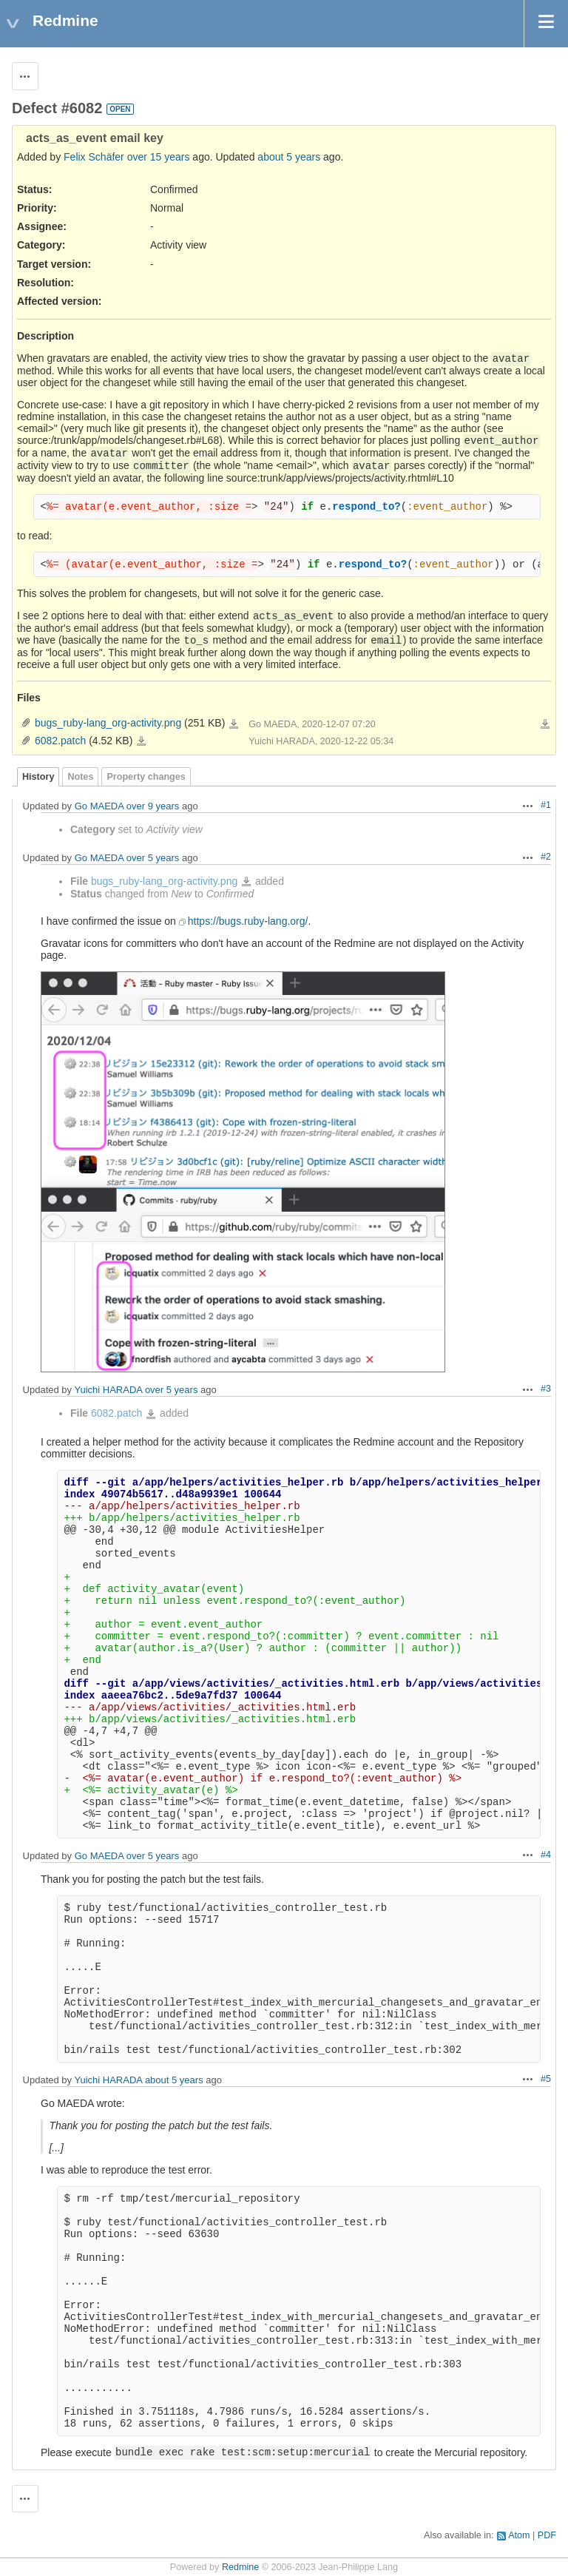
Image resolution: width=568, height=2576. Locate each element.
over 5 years (153, 857)
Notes (80, 777)
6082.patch (60, 740)
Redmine (240, 2567)
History (38, 777)
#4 (546, 1855)
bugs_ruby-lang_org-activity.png (108, 723)
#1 (546, 805)
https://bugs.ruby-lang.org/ (248, 921)
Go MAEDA (99, 806)
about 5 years (288, 157)
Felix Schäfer (94, 157)
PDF (547, 2535)
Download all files (545, 724)
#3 (546, 1388)
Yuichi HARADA (108, 1389)
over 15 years (158, 157)
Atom (519, 2535)
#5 (546, 2079)
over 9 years (153, 806)
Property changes (145, 777)
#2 (546, 857)
